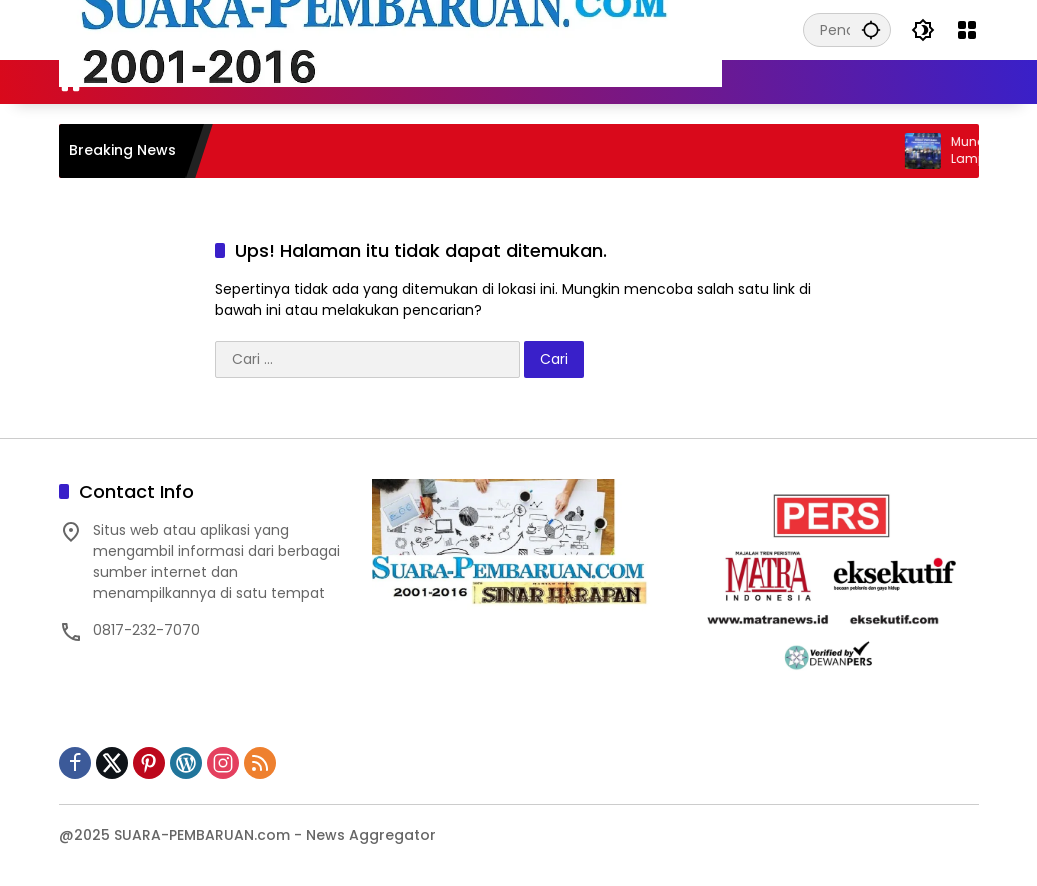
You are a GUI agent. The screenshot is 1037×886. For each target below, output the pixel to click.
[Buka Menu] (967, 30)
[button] (871, 29)
